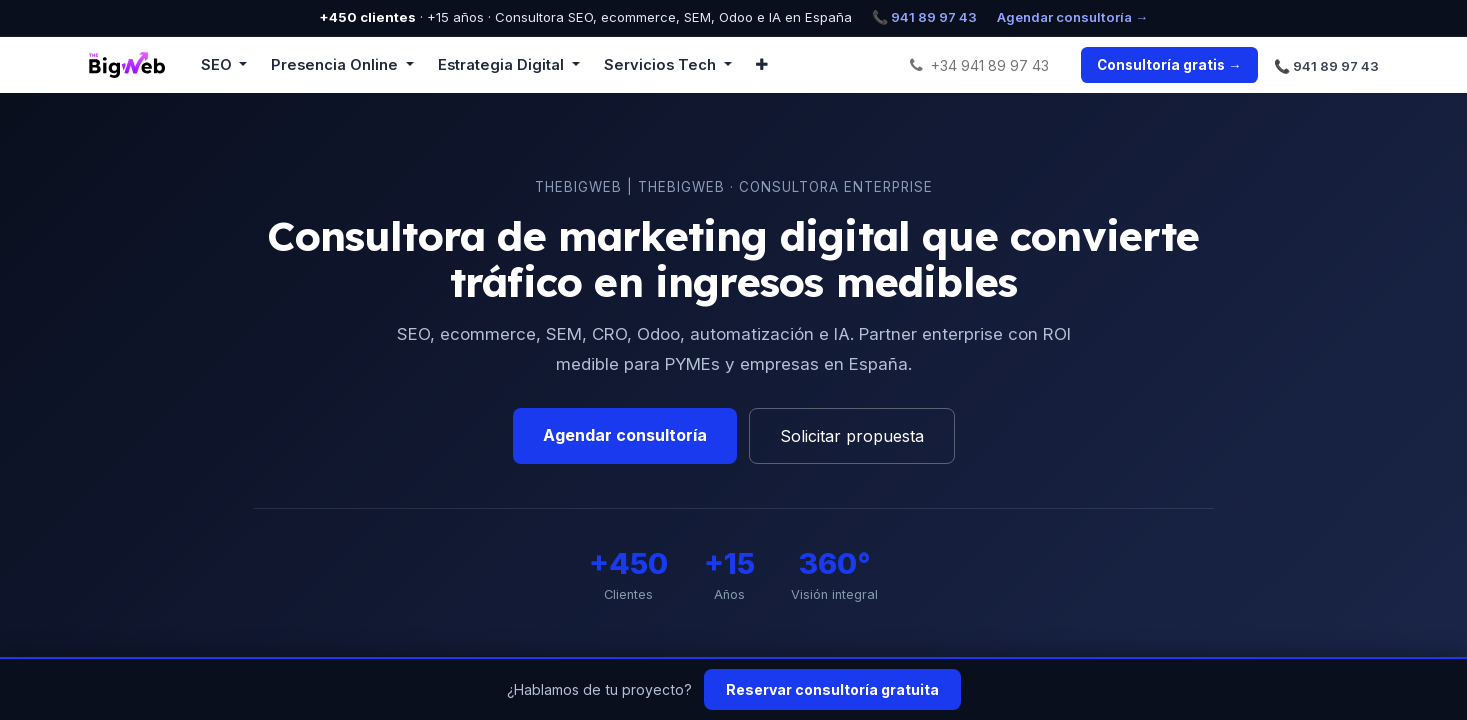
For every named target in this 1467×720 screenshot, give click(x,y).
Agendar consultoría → (1072, 17)
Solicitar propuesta (852, 436)
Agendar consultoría (625, 435)
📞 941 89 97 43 (924, 17)
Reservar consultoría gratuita (832, 689)
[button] (762, 65)
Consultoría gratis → (1169, 65)
